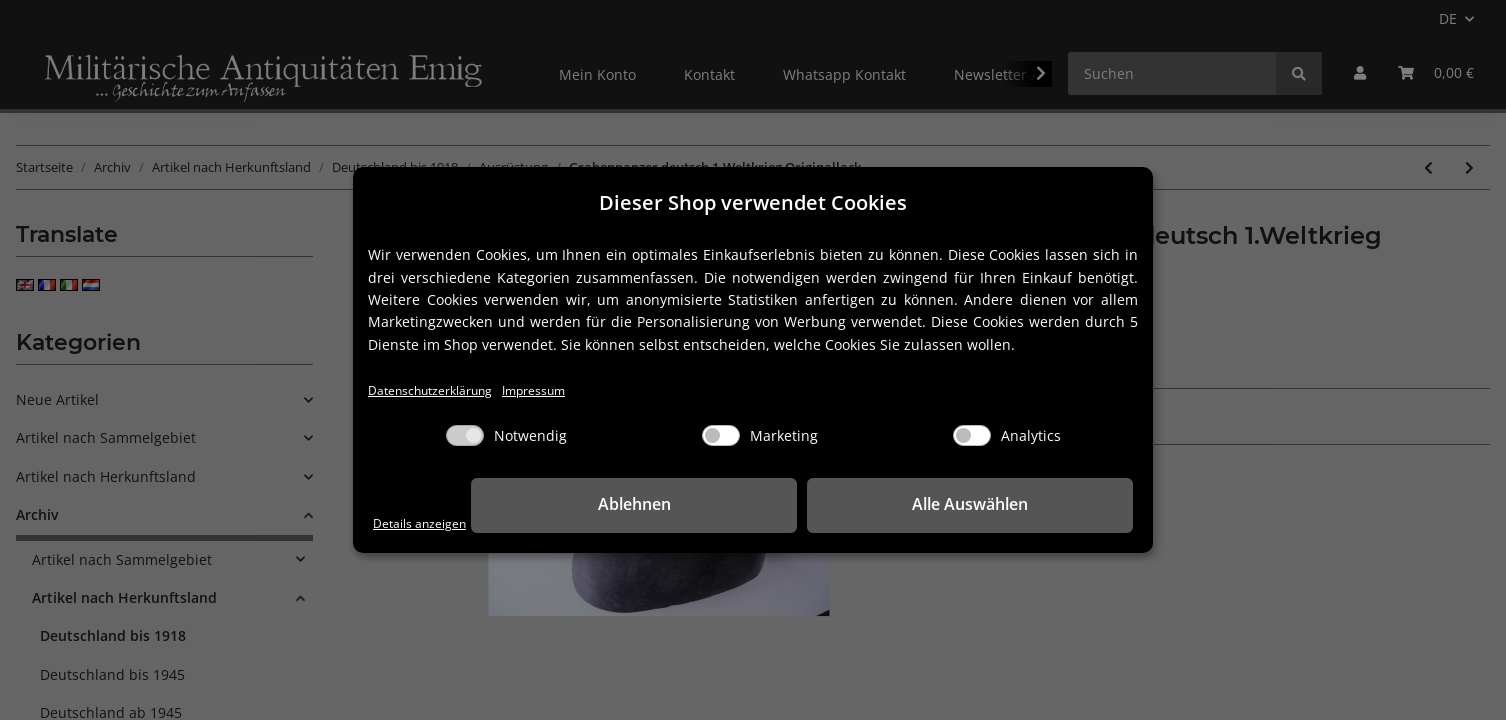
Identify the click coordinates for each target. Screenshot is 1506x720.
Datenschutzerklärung (442, 390)
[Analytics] (972, 437)
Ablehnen (823, 506)
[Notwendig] (465, 437)
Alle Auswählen (1033, 506)
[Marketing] (721, 437)
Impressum (565, 390)
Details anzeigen (428, 522)
